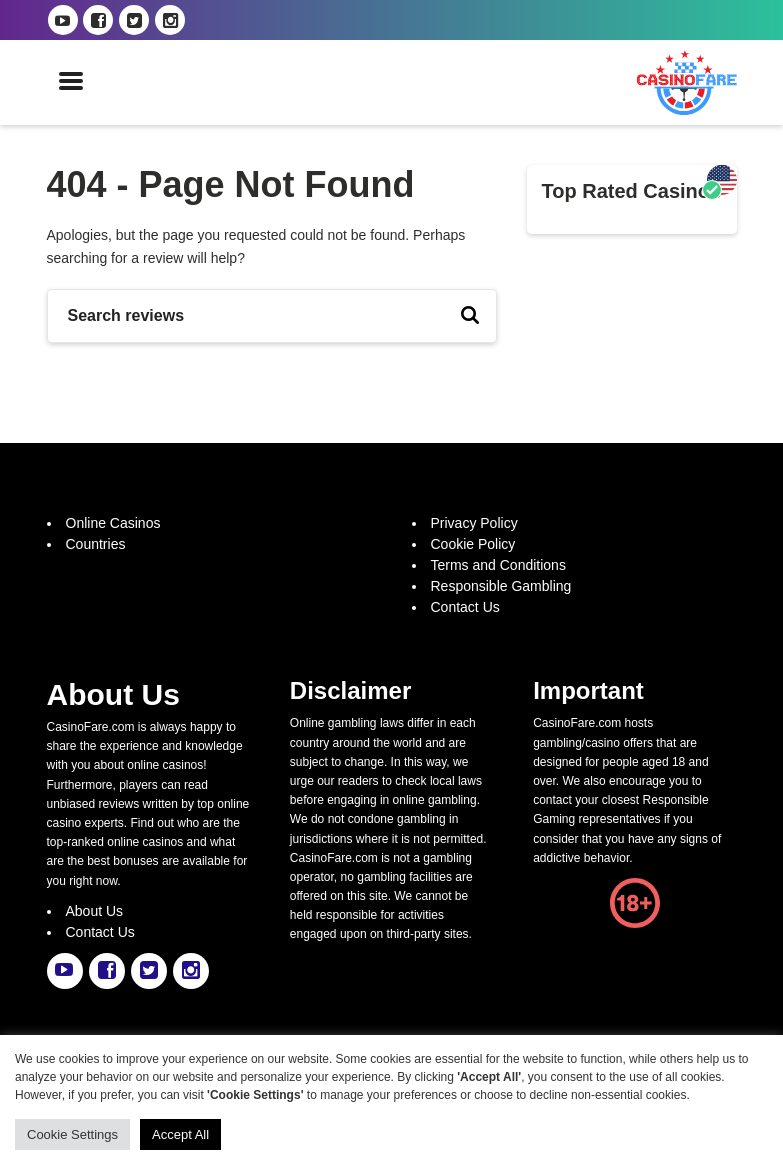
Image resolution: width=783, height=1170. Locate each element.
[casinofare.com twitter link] (134, 20)
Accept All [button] (180, 1134)
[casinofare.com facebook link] (98, 20)
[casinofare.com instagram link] (170, 20)
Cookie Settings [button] (72, 1134)
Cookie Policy (473, 544)
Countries (96, 544)
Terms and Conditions (498, 565)
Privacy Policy (474, 523)
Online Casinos (113, 523)
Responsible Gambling (501, 586)
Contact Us (465, 607)
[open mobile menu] (71, 82)
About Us (95, 911)
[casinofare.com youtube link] (63, 20)
